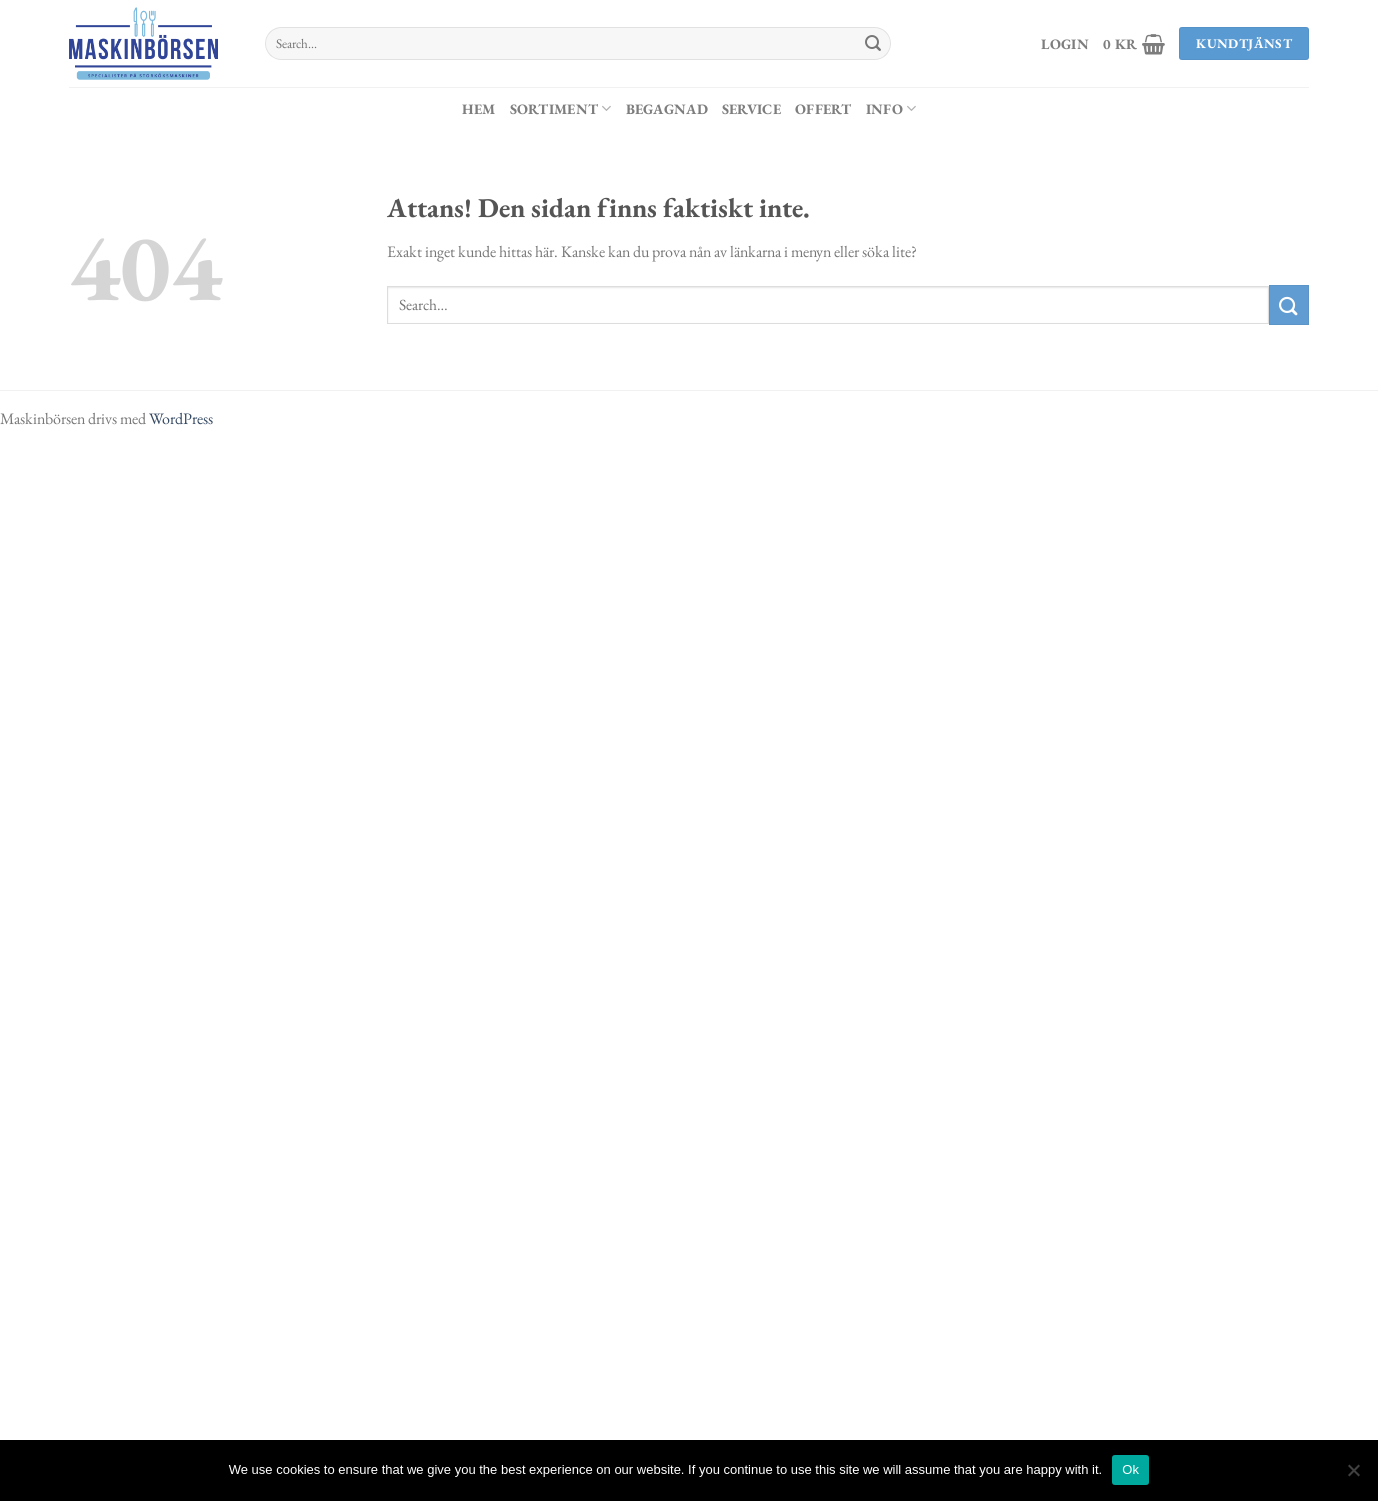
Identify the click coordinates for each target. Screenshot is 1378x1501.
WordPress (181, 418)
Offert (823, 108)
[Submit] (873, 44)
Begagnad (667, 108)
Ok (1130, 1469)
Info (891, 108)
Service (751, 108)
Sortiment (561, 108)
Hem (479, 108)
